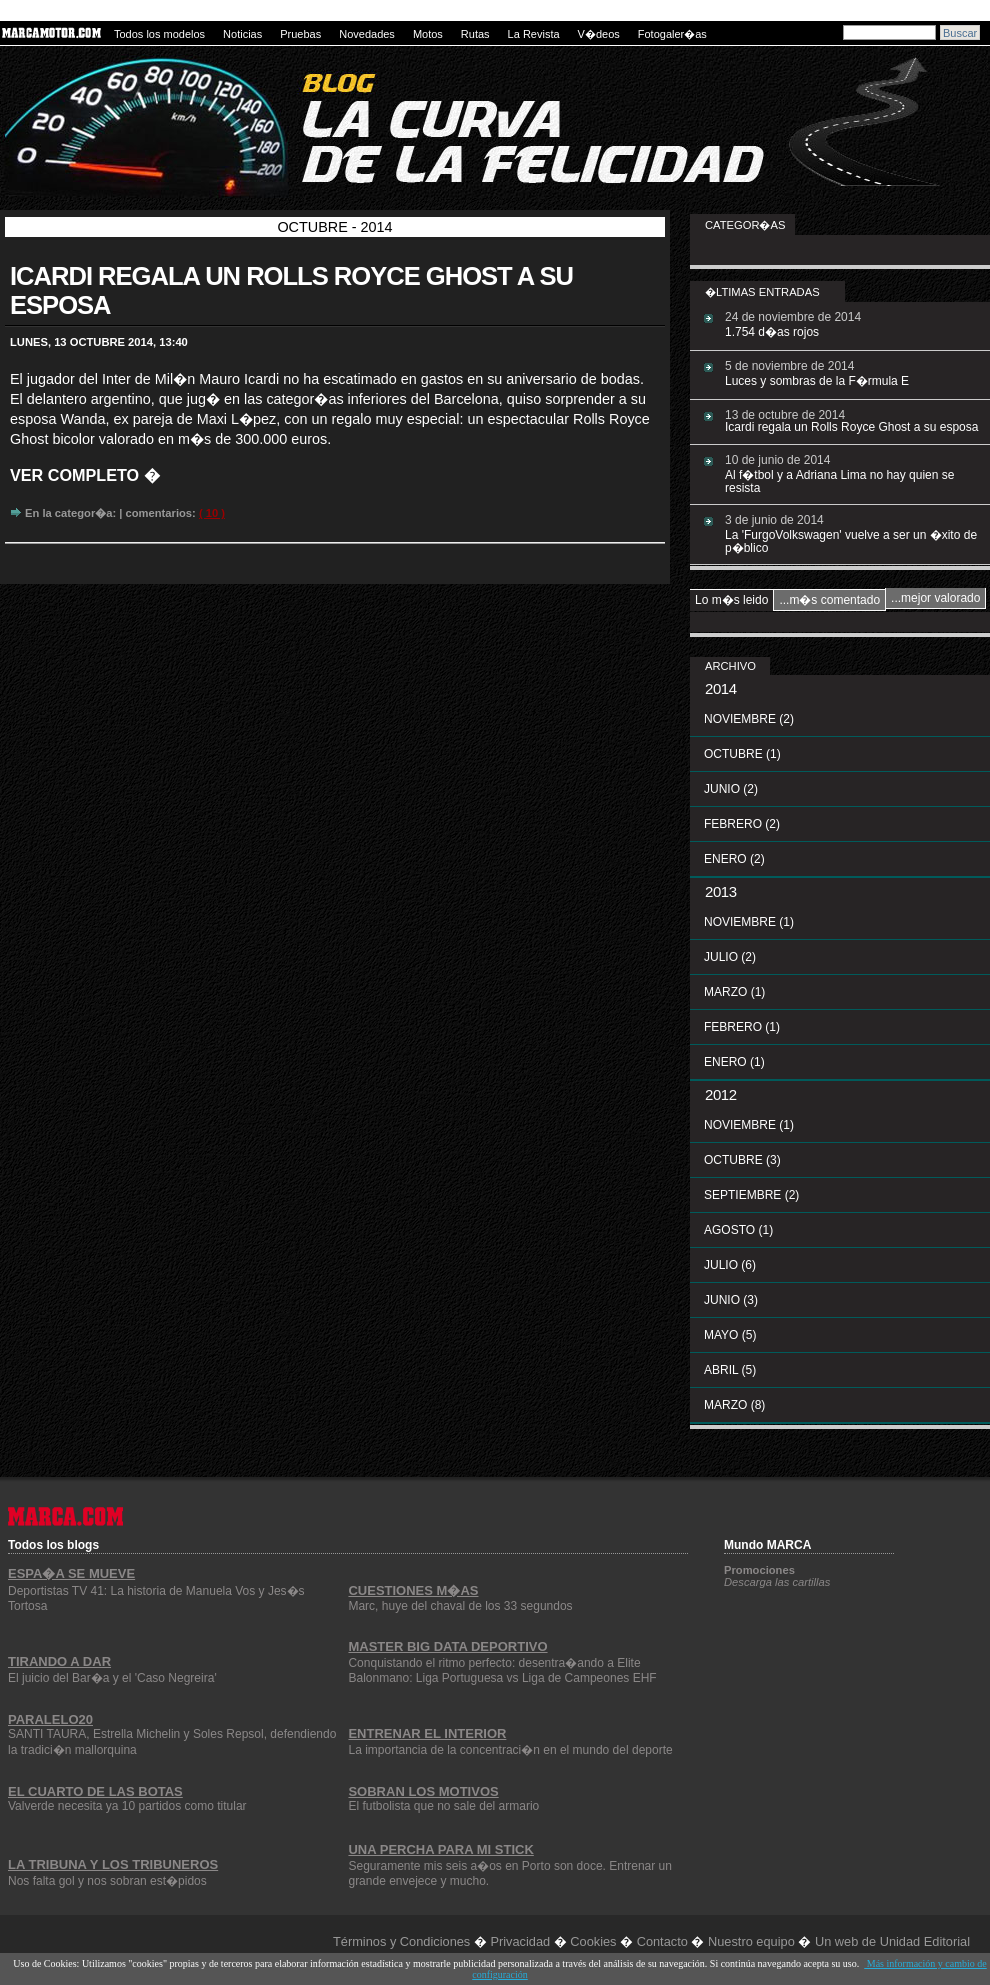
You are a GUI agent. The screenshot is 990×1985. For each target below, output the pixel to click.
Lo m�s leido (731, 600)
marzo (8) (734, 1405)
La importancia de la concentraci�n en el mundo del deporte (510, 1750)
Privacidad (520, 1941)
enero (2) (734, 859)
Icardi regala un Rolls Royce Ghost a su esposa (851, 427)
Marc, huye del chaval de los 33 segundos (460, 1606)
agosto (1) (738, 1230)
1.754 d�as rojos (772, 332)
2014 (721, 688)
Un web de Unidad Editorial (892, 1941)
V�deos (599, 34)
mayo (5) (730, 1335)
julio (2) (730, 957)
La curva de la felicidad (329, 110)
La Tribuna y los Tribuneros (113, 1864)
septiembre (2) (751, 1195)
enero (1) (734, 1062)
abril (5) (730, 1370)
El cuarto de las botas (95, 1791)
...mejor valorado (935, 598)
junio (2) (731, 789)
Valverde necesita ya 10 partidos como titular (127, 1806)
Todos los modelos (159, 34)
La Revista (534, 34)
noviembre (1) (749, 922)
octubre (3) (742, 1160)
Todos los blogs (53, 1543)
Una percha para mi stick (440, 1849)
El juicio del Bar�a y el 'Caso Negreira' (112, 1678)
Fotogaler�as (672, 34)
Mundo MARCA (767, 1545)
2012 (721, 1094)
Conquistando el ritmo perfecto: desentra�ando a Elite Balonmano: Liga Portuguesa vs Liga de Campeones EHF (502, 1670)
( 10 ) (212, 513)
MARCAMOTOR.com (52, 33)
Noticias (242, 34)
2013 (721, 891)
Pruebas (300, 34)
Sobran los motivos (423, 1791)
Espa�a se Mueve (71, 1573)
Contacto (662, 1941)
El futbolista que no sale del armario (443, 1806)
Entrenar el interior (427, 1733)
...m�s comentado (829, 600)
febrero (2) (742, 824)
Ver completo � (85, 475)
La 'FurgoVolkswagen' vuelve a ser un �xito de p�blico (851, 541)
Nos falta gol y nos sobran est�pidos (107, 1881)
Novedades (367, 34)
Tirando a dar (59, 1661)
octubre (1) (742, 754)
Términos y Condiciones (401, 1941)
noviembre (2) (749, 719)
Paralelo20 (50, 1719)
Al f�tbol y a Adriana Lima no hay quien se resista (839, 481)
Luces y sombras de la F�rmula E (817, 381)
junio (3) (731, 1300)
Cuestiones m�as (413, 1590)
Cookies (593, 1941)
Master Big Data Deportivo (447, 1646)
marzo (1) (734, 992)
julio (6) (730, 1265)
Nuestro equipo (751, 1941)
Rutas (475, 34)
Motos (428, 34)
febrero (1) (742, 1027)
